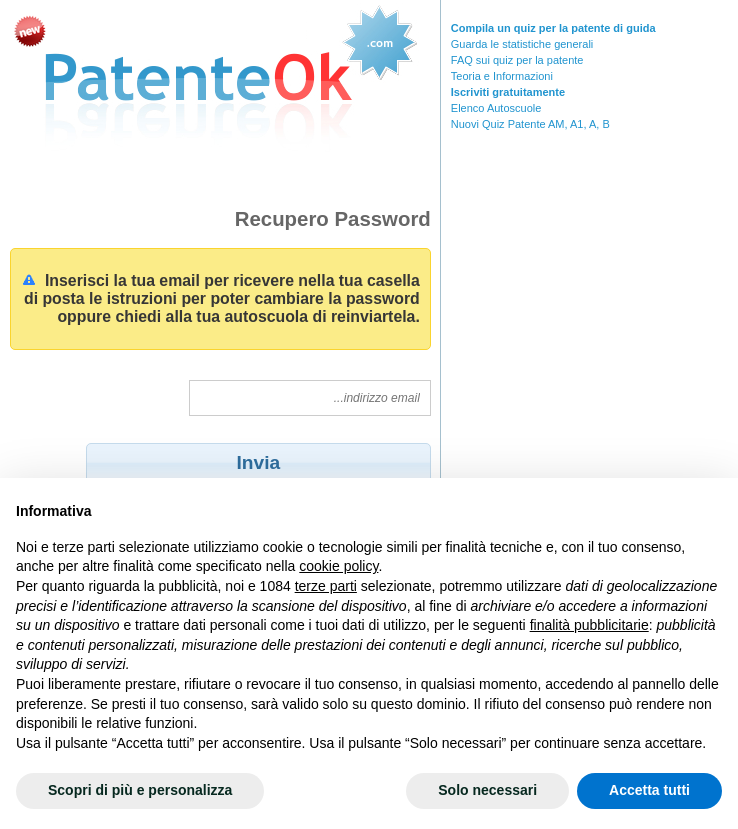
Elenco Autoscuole (496, 108)
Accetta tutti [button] (649, 790)
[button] (258, 462)
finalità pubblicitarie (589, 625)
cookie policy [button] (338, 566)
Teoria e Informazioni (502, 76)
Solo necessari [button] (487, 790)
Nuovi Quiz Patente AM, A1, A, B (530, 124)
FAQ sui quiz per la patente (517, 60)
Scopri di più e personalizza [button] (140, 790)
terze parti (326, 586)
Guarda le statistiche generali (522, 44)
